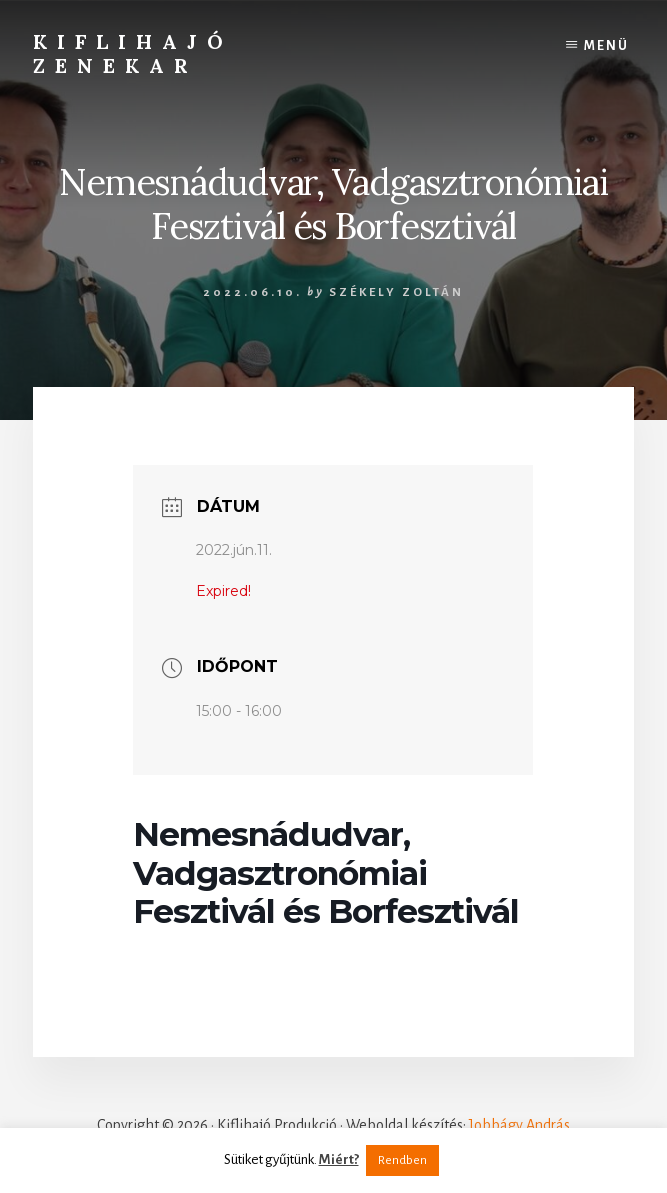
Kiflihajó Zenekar (133, 53)
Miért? (339, 1159)
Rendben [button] (402, 1160)
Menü (606, 46)
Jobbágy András (519, 1125)
